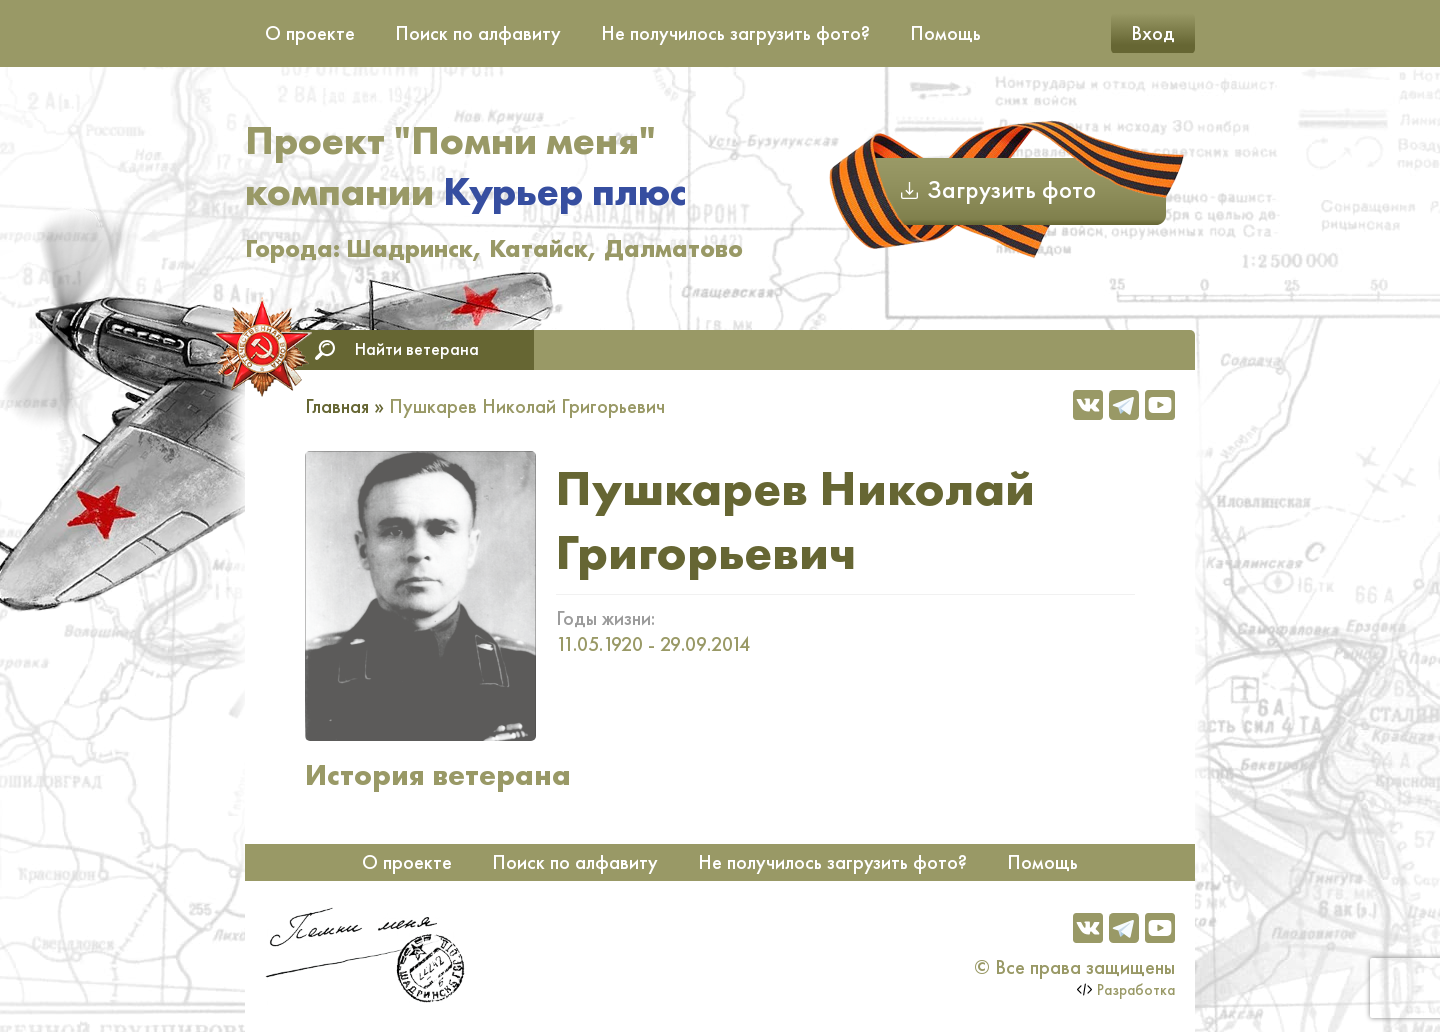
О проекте (310, 33)
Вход (1153, 33)
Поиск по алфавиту (478, 33)
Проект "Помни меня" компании (465, 166)
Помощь (945, 33)
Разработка (1136, 990)
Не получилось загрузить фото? (735, 33)
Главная (337, 406)
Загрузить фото (1011, 189)
